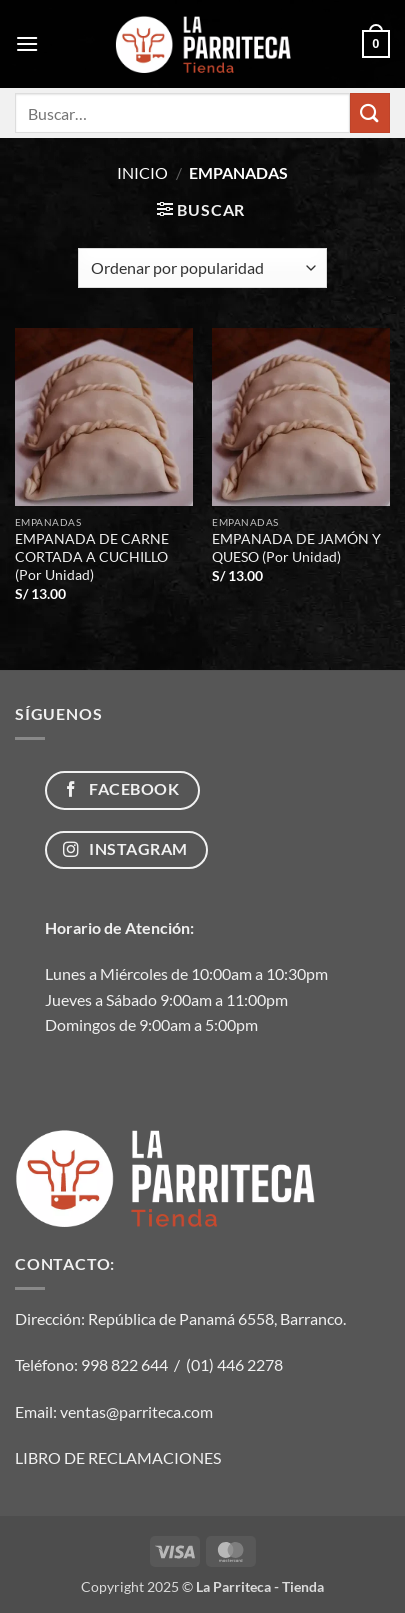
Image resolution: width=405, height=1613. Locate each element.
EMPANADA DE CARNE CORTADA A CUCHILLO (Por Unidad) (92, 556)
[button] (27, 43)
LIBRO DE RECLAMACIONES (118, 1457)
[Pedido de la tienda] (202, 268)
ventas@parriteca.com (136, 1411)
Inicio (142, 172)
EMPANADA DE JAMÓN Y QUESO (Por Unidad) (296, 548)
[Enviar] (370, 112)
